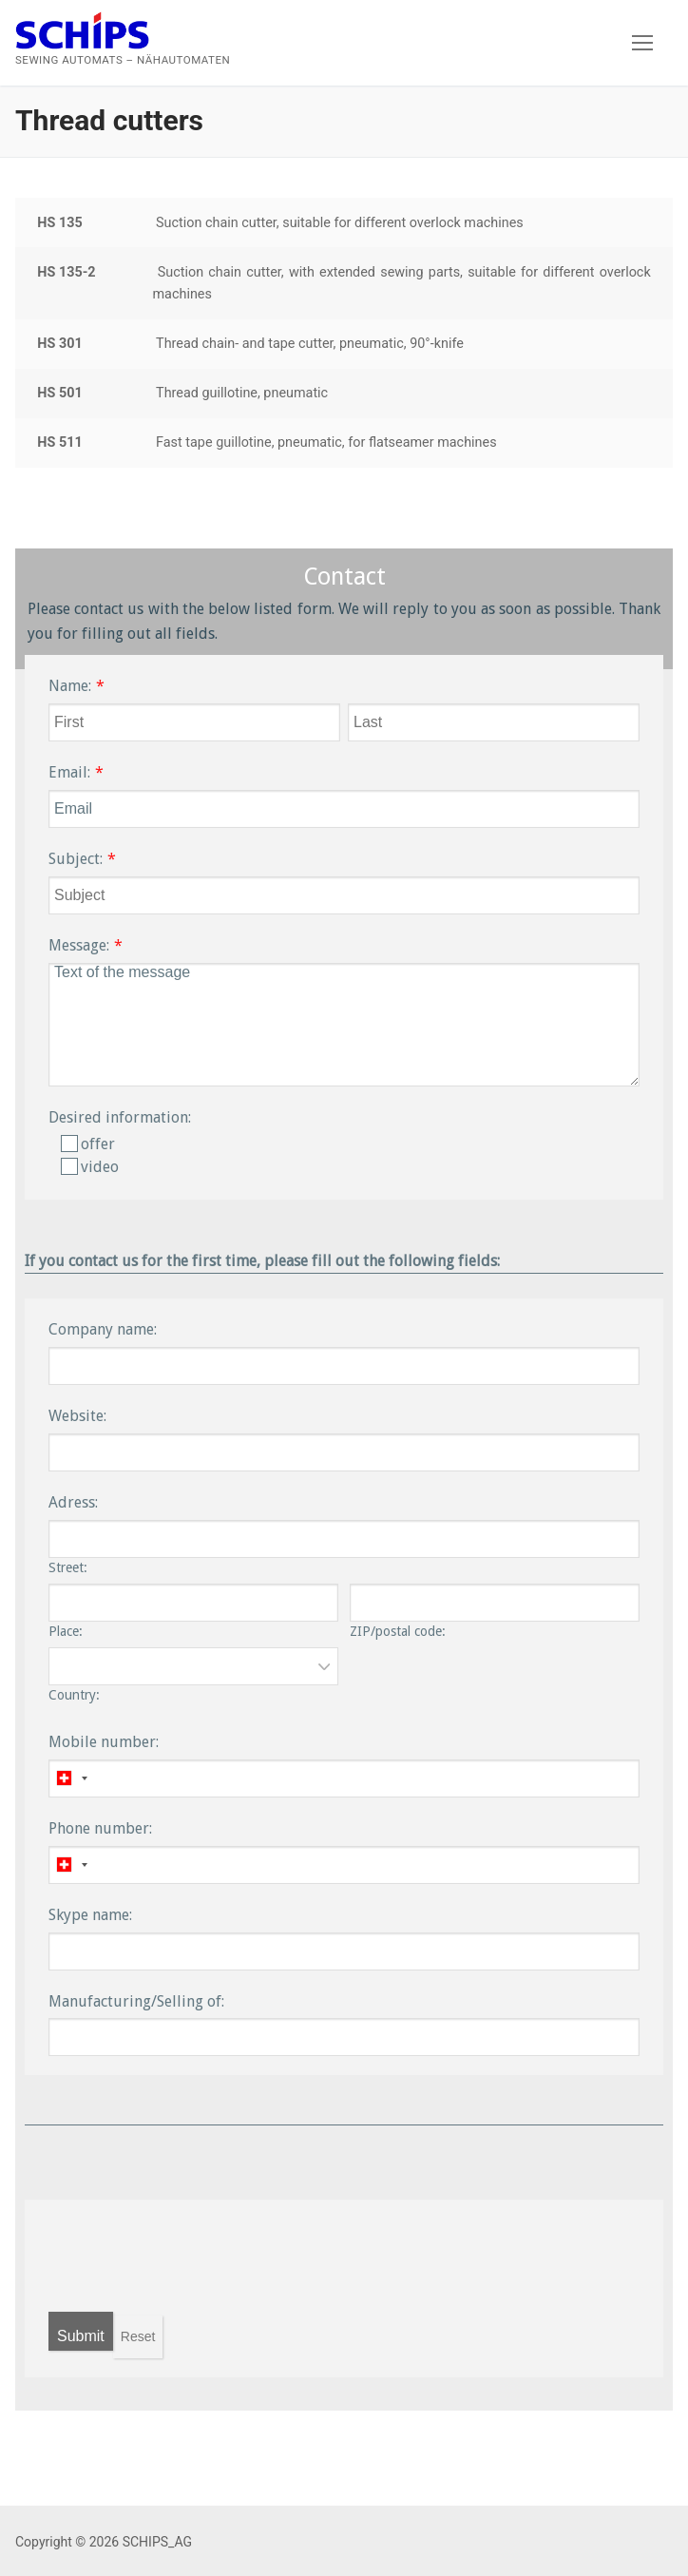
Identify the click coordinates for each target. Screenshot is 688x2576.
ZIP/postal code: (398, 1631)
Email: (69, 772)
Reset (138, 2336)
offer (88, 1144)
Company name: (102, 1329)
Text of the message (344, 1024)
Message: (78, 945)
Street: (67, 1567)
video (90, 1167)
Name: (69, 686)
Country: (74, 1694)
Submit (81, 2336)
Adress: (73, 1502)
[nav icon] (642, 43)
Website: (77, 1416)
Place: (65, 1631)
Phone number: (100, 1828)
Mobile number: (103, 1742)
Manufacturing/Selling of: (136, 2001)
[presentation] (192, 2256)
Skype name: (90, 1915)
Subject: (75, 859)
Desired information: (119, 1117)
